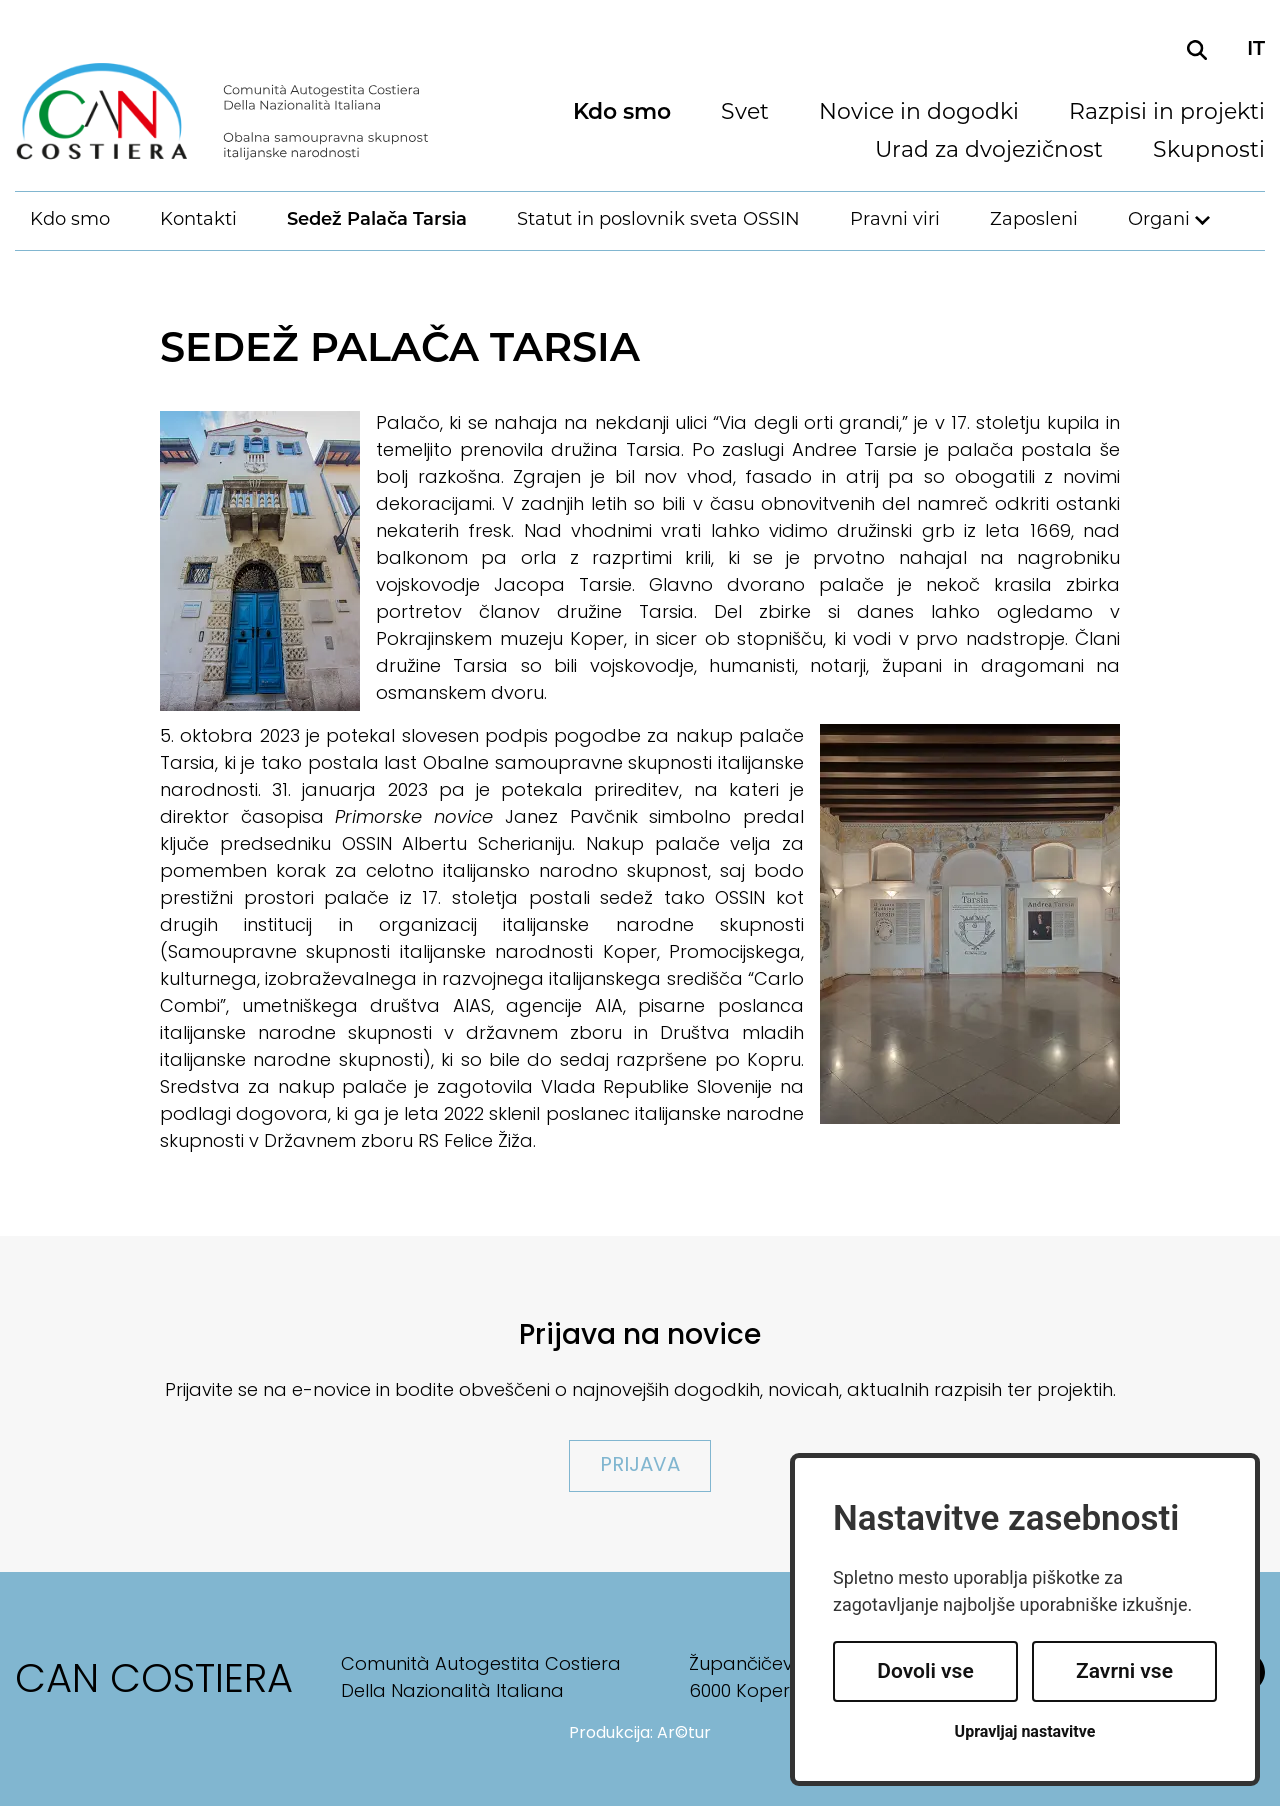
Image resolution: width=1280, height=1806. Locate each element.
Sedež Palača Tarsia (377, 220)
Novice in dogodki (919, 114)
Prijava (640, 1466)
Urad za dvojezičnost (989, 152)
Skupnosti (1209, 152)
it (1256, 50)
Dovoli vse (925, 1671)
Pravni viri (895, 220)
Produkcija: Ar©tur (640, 1734)
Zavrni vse (1124, 1671)
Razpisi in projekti (1167, 114)
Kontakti (198, 220)
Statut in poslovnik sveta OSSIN (658, 220)
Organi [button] (1159, 220)
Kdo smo (622, 114)
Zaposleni (1034, 220)
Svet (745, 114)
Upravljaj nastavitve (1025, 1731)
